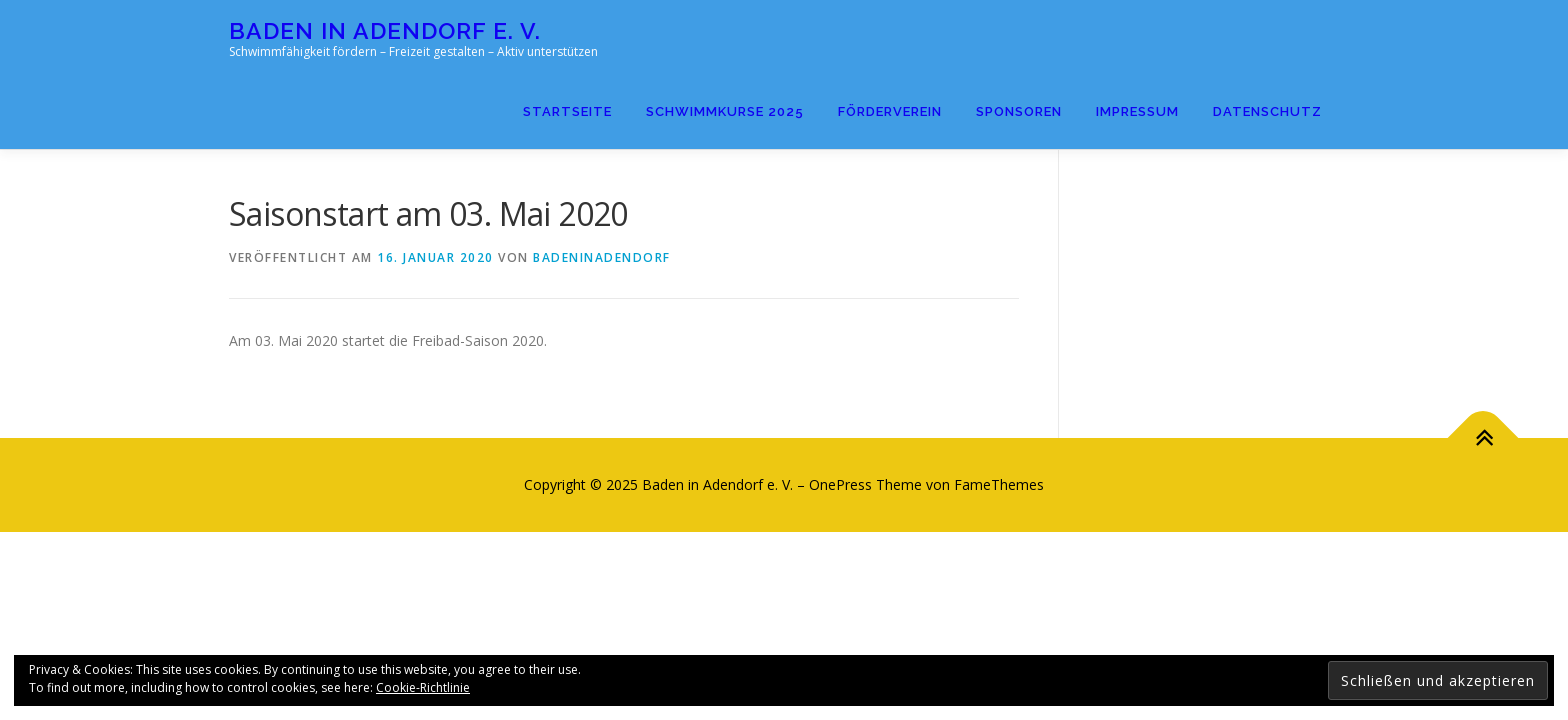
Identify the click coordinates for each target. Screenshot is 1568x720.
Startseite (567, 111)
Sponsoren (1019, 111)
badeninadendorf (602, 257)
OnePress (840, 484)
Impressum (1137, 111)
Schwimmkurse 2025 (725, 111)
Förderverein (890, 111)
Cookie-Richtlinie (423, 687)
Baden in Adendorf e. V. (385, 30)
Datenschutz (1267, 111)
